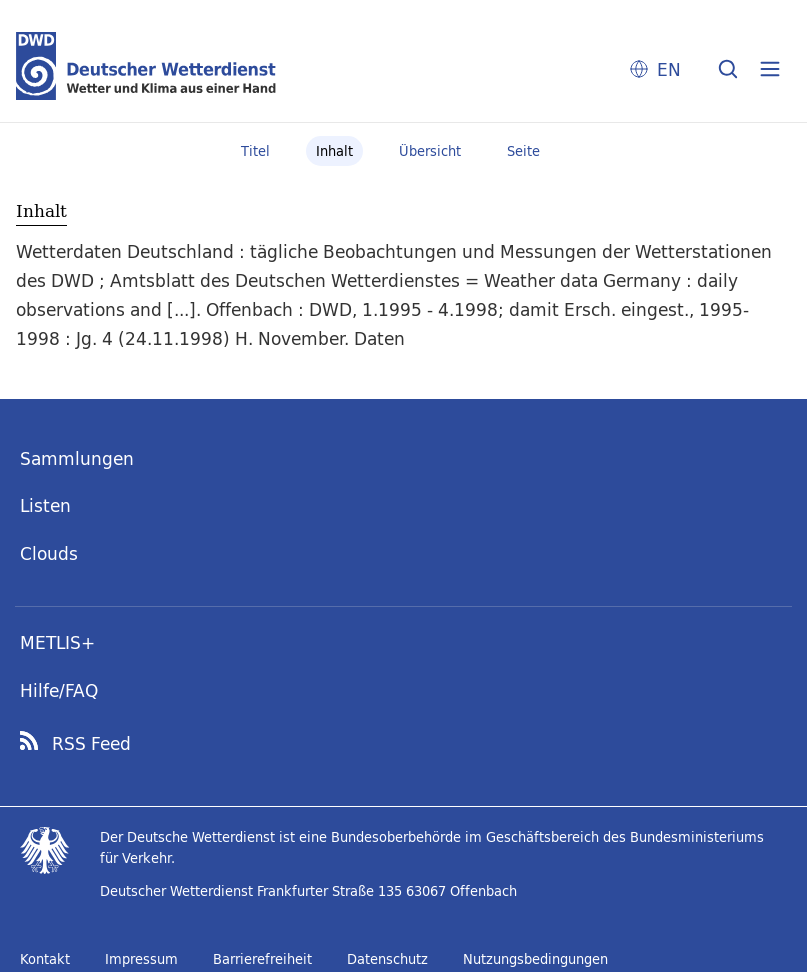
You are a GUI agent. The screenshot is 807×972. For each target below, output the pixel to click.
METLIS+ (57, 642)
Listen (45, 505)
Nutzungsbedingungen (535, 959)
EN (669, 69)
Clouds (49, 553)
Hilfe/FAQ (59, 690)
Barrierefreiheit (262, 959)
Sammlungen (77, 458)
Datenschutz (387, 959)
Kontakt (45, 959)
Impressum (141, 959)
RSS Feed (91, 744)
